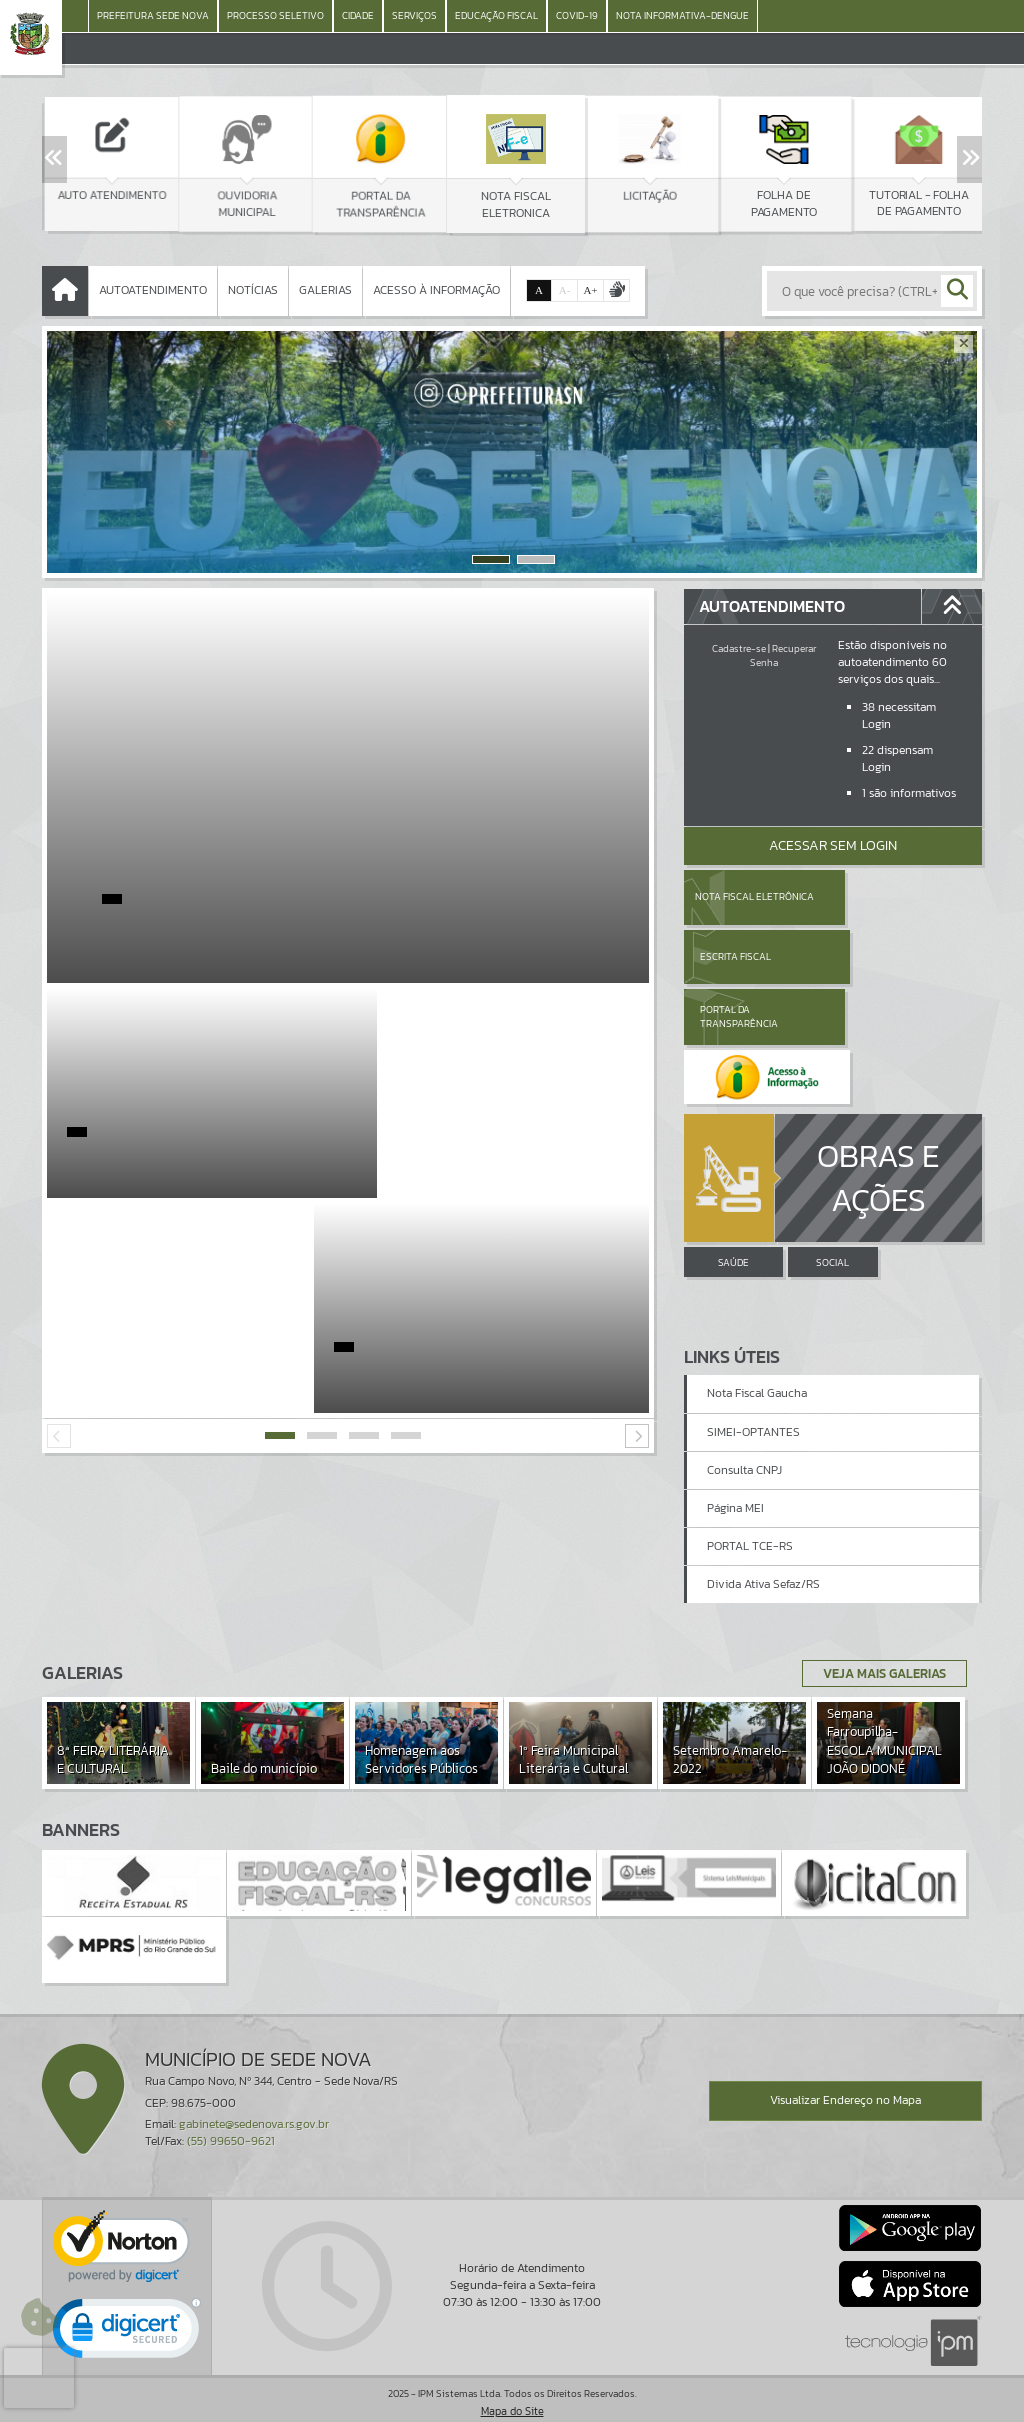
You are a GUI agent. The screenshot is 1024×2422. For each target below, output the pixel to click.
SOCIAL (832, 1142)
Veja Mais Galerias (878, 1634)
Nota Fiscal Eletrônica (754, 896)
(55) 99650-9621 (231, 2102)
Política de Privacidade (512, 2402)
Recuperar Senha (783, 655)
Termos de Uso (512, 2387)
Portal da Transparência (739, 956)
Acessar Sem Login (833, 845)
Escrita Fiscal (884, 896)
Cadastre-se (739, 648)
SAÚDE (733, 1142)
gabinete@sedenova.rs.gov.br (254, 2084)
